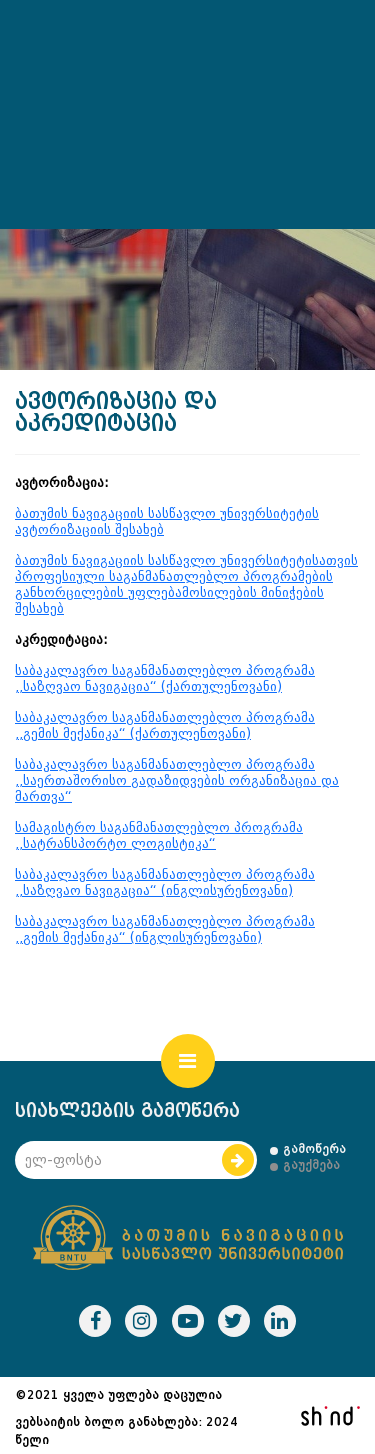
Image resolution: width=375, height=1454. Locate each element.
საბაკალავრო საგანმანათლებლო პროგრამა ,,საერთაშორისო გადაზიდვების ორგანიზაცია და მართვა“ (177, 780)
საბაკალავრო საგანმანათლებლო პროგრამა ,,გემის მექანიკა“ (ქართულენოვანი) (165, 725)
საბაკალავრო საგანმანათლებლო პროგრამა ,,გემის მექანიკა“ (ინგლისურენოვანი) (165, 929)
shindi (330, 1416)
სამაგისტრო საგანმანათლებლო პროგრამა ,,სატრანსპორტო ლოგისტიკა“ (159, 835)
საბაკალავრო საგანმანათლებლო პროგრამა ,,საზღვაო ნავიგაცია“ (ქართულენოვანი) (165, 678)
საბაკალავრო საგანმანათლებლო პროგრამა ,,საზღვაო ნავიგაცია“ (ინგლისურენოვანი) (165, 882)
